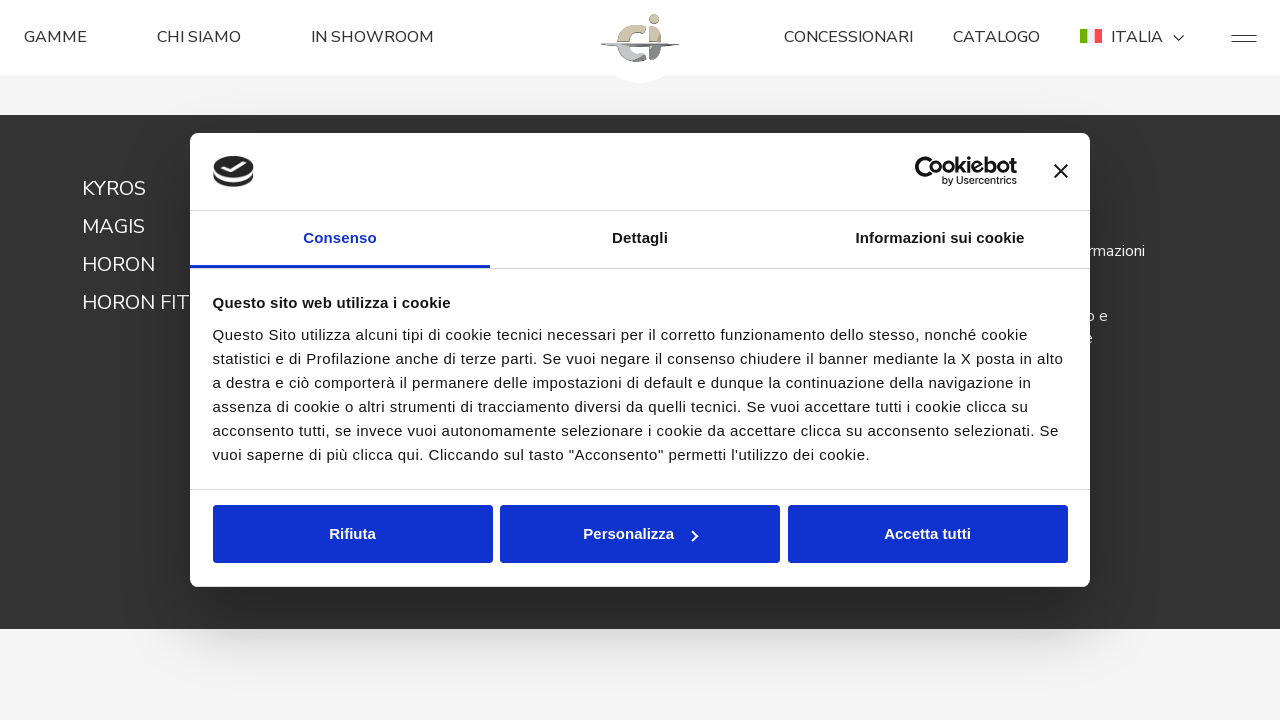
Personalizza (640, 533)
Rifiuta (352, 533)
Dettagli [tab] (640, 237)
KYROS (114, 188)
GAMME (55, 37)
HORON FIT (136, 302)
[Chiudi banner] (1061, 171)
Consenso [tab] (339, 237)
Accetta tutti (927, 533)
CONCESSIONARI (848, 37)
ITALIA (1135, 37)
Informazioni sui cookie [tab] (940, 237)
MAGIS (113, 226)
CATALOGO (996, 37)
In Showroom (372, 37)
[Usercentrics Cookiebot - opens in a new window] (929, 171)
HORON (118, 264)
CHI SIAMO (199, 37)
